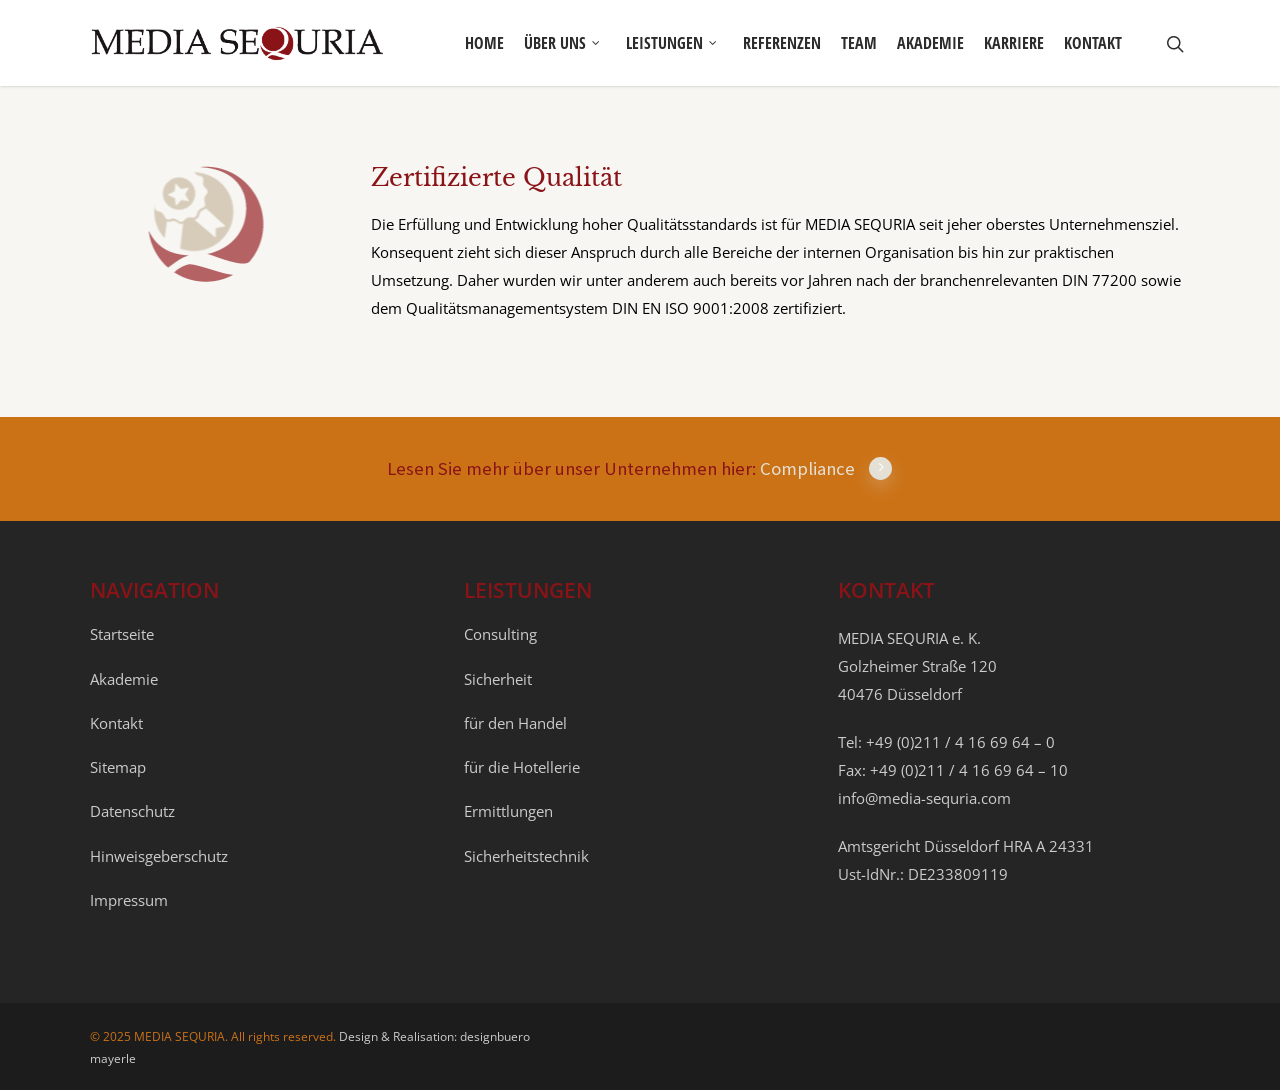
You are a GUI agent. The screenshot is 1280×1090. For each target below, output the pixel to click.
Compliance (826, 468)
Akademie (930, 43)
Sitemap (118, 767)
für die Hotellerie (522, 767)
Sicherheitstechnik (526, 856)
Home (484, 43)
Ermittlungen (508, 811)
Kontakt (1093, 43)
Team (859, 43)
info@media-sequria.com (924, 798)
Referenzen (782, 43)
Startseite (122, 634)
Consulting (500, 634)
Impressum (129, 900)
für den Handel (515, 723)
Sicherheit (498, 679)
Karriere (1014, 43)
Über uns (563, 43)
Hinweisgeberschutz (159, 856)
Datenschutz (132, 811)
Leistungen (672, 43)
